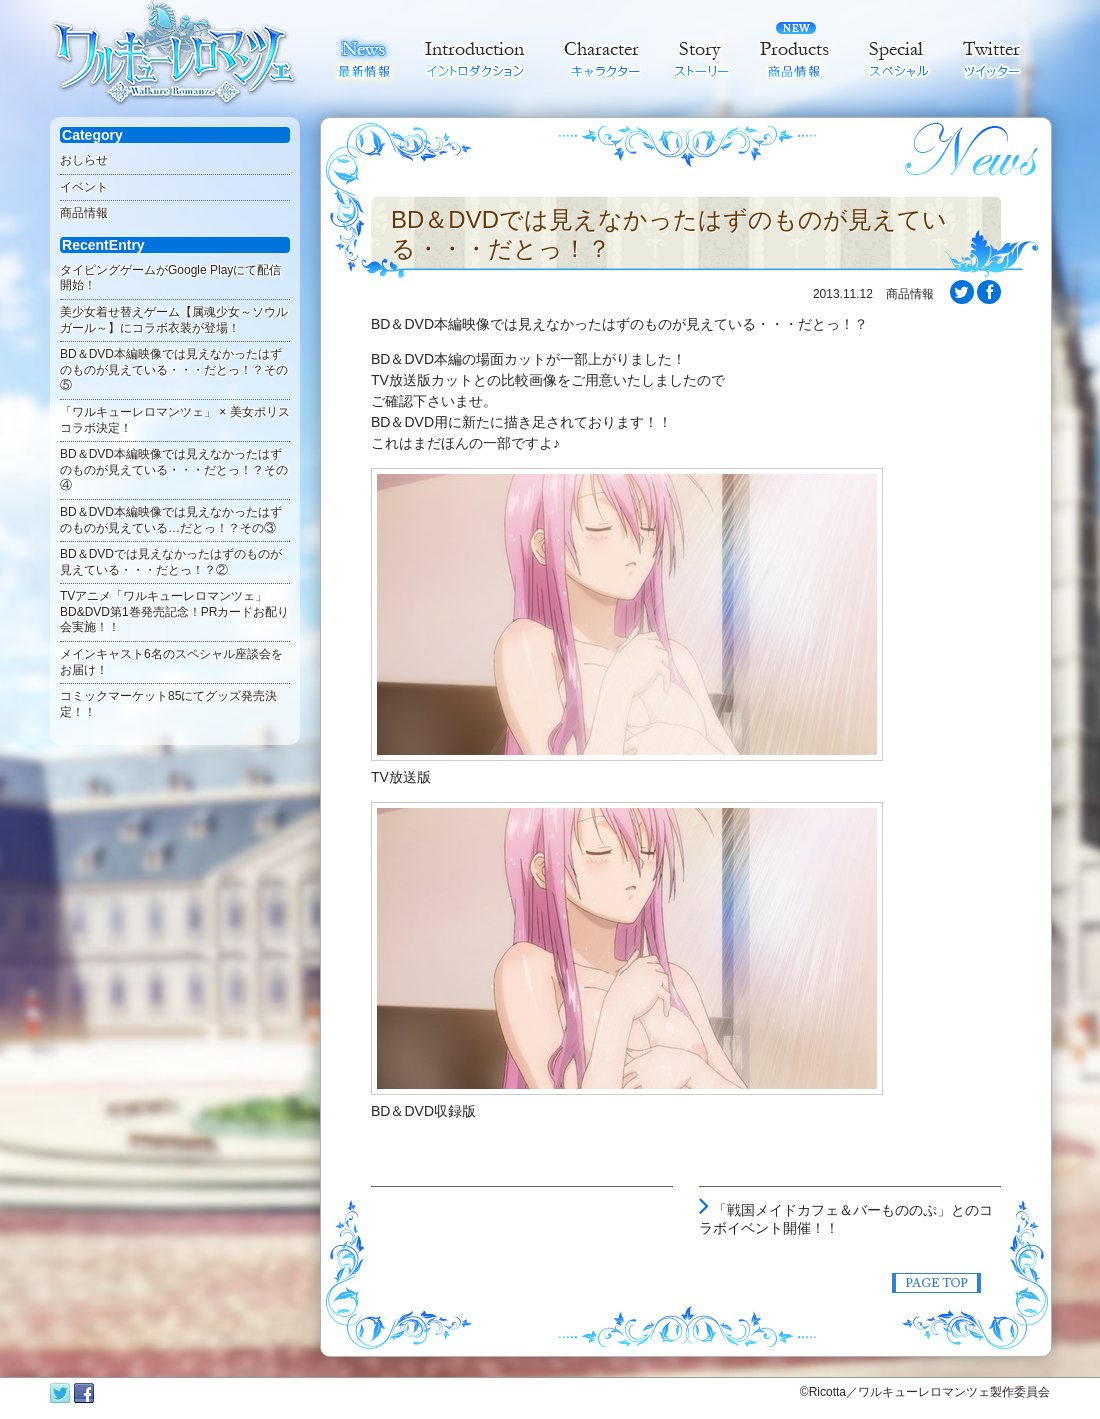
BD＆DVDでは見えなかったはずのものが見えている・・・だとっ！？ (669, 234)
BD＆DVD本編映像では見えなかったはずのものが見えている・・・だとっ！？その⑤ (174, 369)
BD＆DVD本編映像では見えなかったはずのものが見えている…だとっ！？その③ (171, 520)
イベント (84, 187)
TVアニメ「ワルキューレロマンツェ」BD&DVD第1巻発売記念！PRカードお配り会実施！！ (174, 611)
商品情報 (84, 213)
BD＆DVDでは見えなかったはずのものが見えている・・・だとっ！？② (171, 562)
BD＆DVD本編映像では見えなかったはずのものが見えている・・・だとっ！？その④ (174, 469)
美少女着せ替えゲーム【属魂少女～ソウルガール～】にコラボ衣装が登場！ (174, 320)
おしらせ (84, 160)
